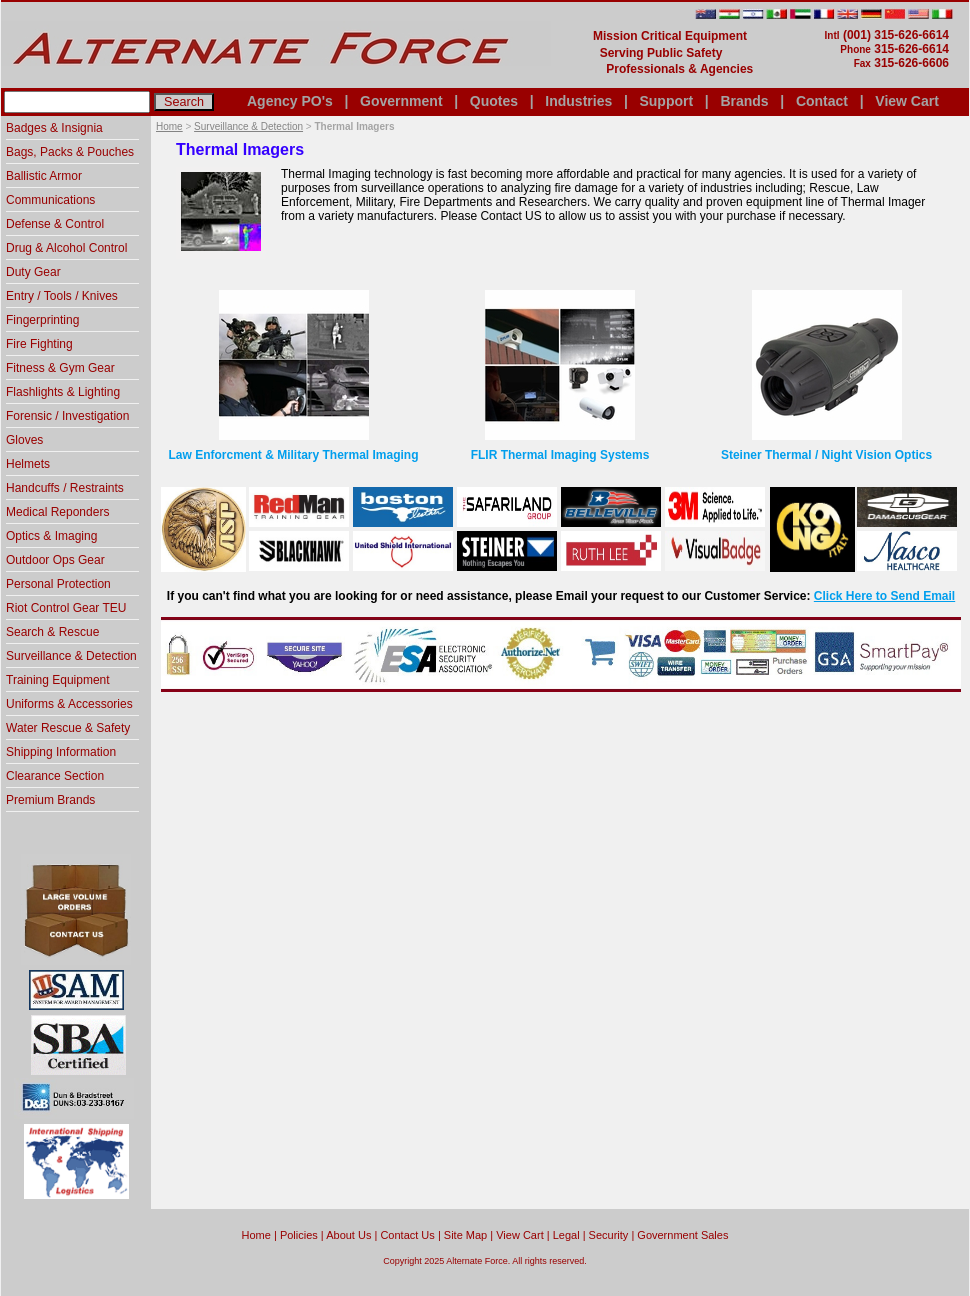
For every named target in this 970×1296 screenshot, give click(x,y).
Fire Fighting (39, 344)
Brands (744, 101)
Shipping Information (61, 752)
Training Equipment (58, 680)
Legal (566, 1235)
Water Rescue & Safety (68, 728)
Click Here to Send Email (884, 596)
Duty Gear (33, 272)
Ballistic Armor (44, 176)
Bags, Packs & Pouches (70, 152)
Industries (578, 101)
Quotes (494, 101)
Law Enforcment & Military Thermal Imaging (293, 455)
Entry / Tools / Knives (62, 296)
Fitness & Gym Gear (60, 368)
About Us (348, 1235)
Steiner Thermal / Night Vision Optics (826, 455)
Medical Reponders (57, 512)
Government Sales (682, 1235)
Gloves (24, 440)
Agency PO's (290, 101)
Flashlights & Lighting (63, 392)
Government (401, 101)
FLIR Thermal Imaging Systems (560, 455)
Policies (299, 1235)
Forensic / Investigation (67, 416)
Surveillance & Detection (248, 126)
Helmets (28, 464)
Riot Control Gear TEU (66, 608)
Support (666, 101)
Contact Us (407, 1235)
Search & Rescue (52, 632)
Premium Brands (50, 800)
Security (609, 1235)
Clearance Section (55, 776)
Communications (50, 200)
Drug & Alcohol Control (66, 248)
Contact (822, 101)
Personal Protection (58, 584)
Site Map (465, 1235)
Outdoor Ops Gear (55, 560)
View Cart (907, 101)
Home (169, 126)
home (256, 1235)
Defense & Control (55, 224)
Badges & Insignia (54, 128)
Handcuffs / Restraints (65, 488)
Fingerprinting (42, 320)
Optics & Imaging (51, 536)
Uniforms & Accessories (69, 704)
